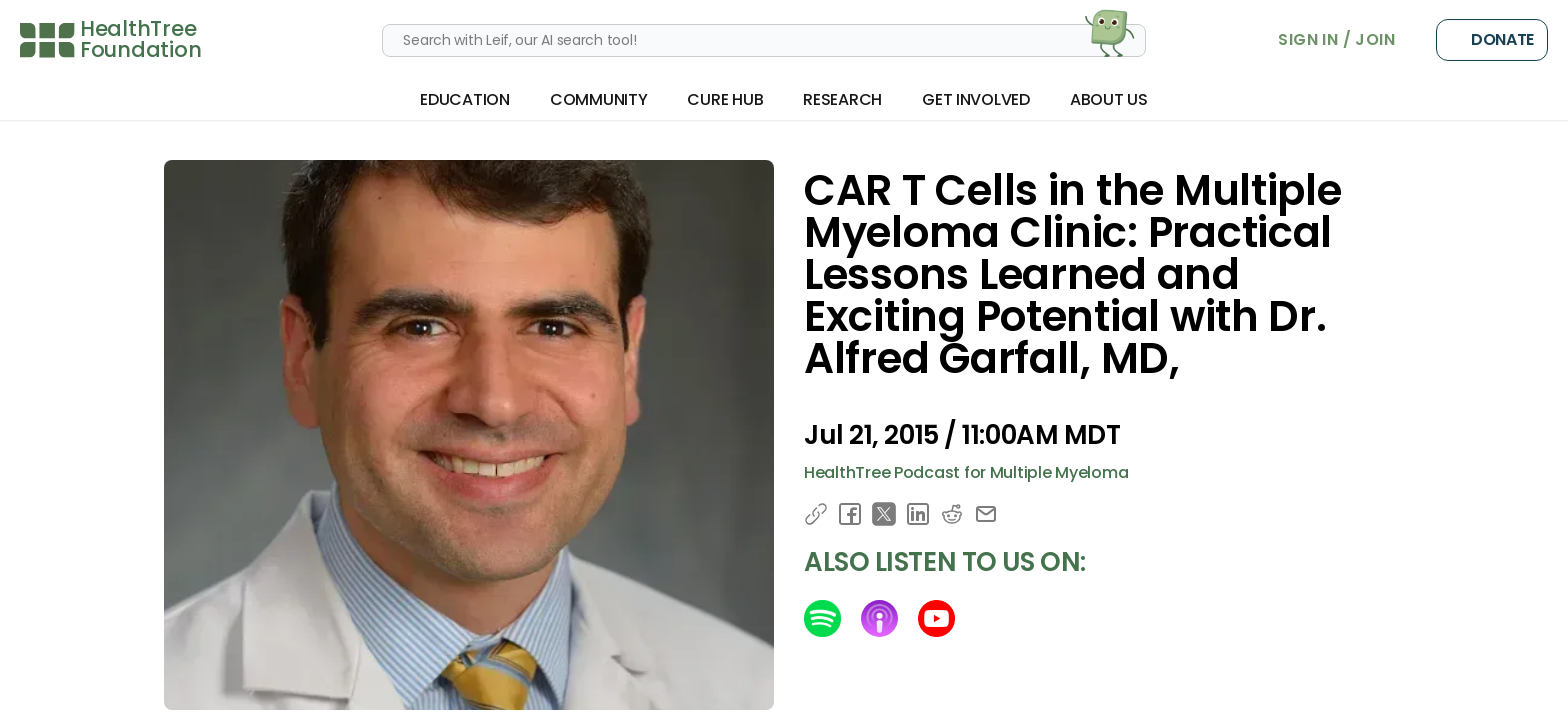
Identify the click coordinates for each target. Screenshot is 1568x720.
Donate (1492, 40)
